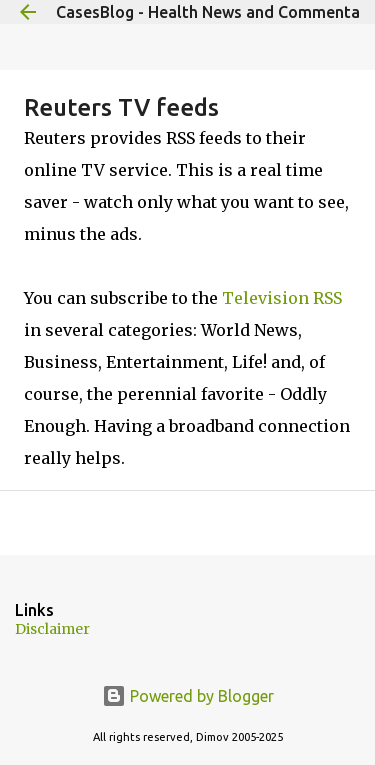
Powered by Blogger (188, 696)
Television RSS (282, 298)
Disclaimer (52, 629)
